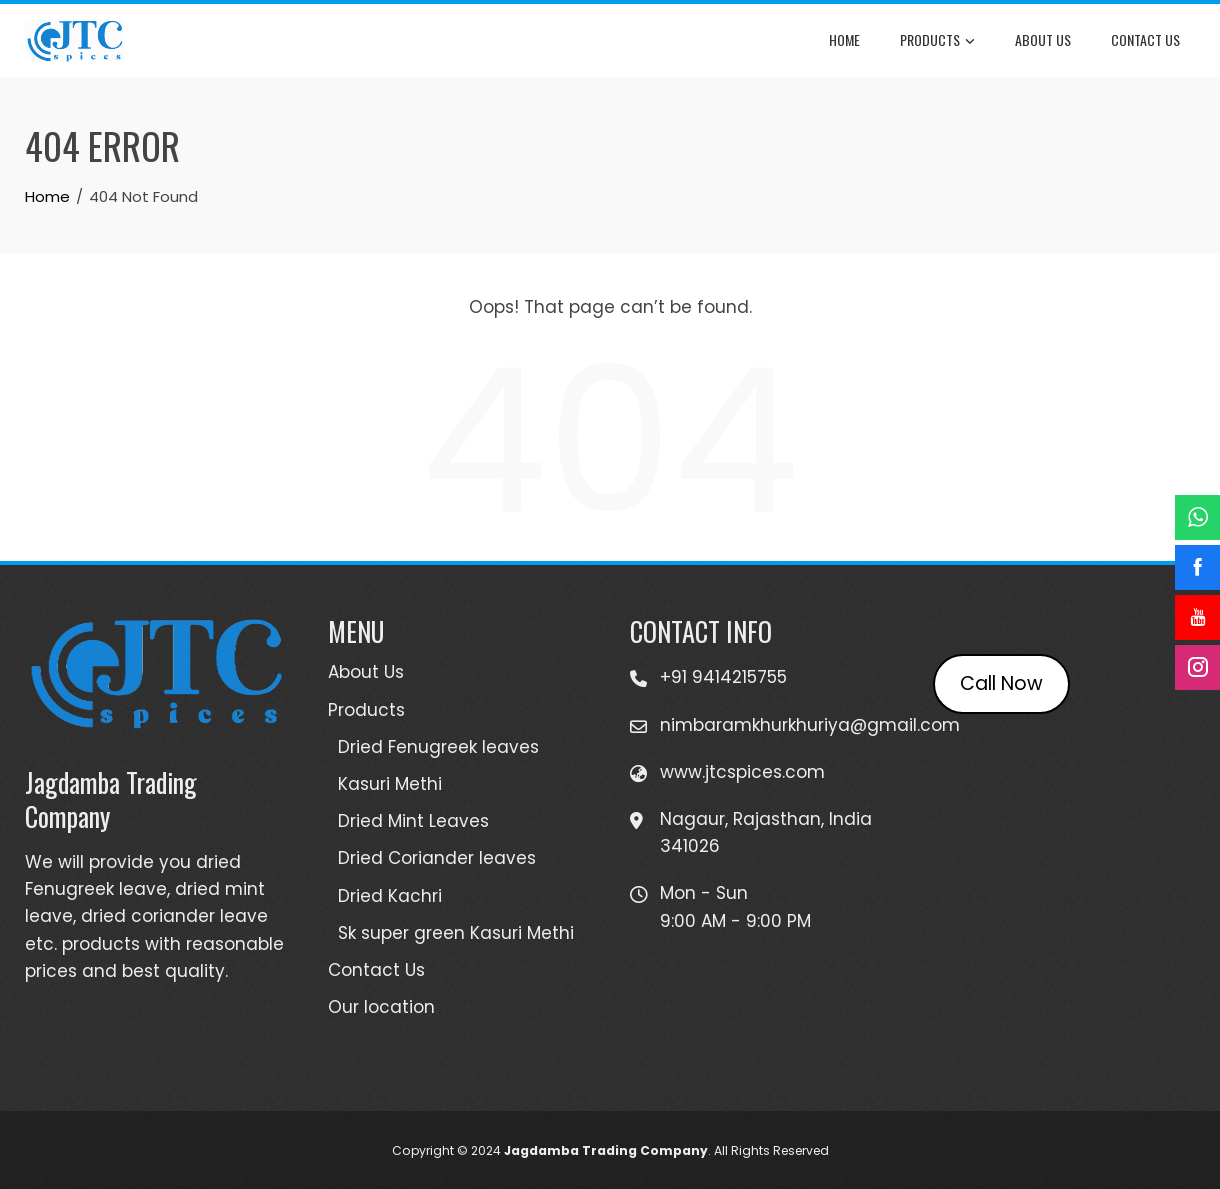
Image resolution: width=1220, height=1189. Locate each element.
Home (844, 39)
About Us (1043, 39)
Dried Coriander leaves (437, 858)
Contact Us (1145, 39)
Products (937, 41)
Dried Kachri (390, 896)
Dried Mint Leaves (413, 821)
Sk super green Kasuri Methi (456, 933)
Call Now (1001, 683)
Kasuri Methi (390, 784)
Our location (381, 1007)
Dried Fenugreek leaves (438, 747)
